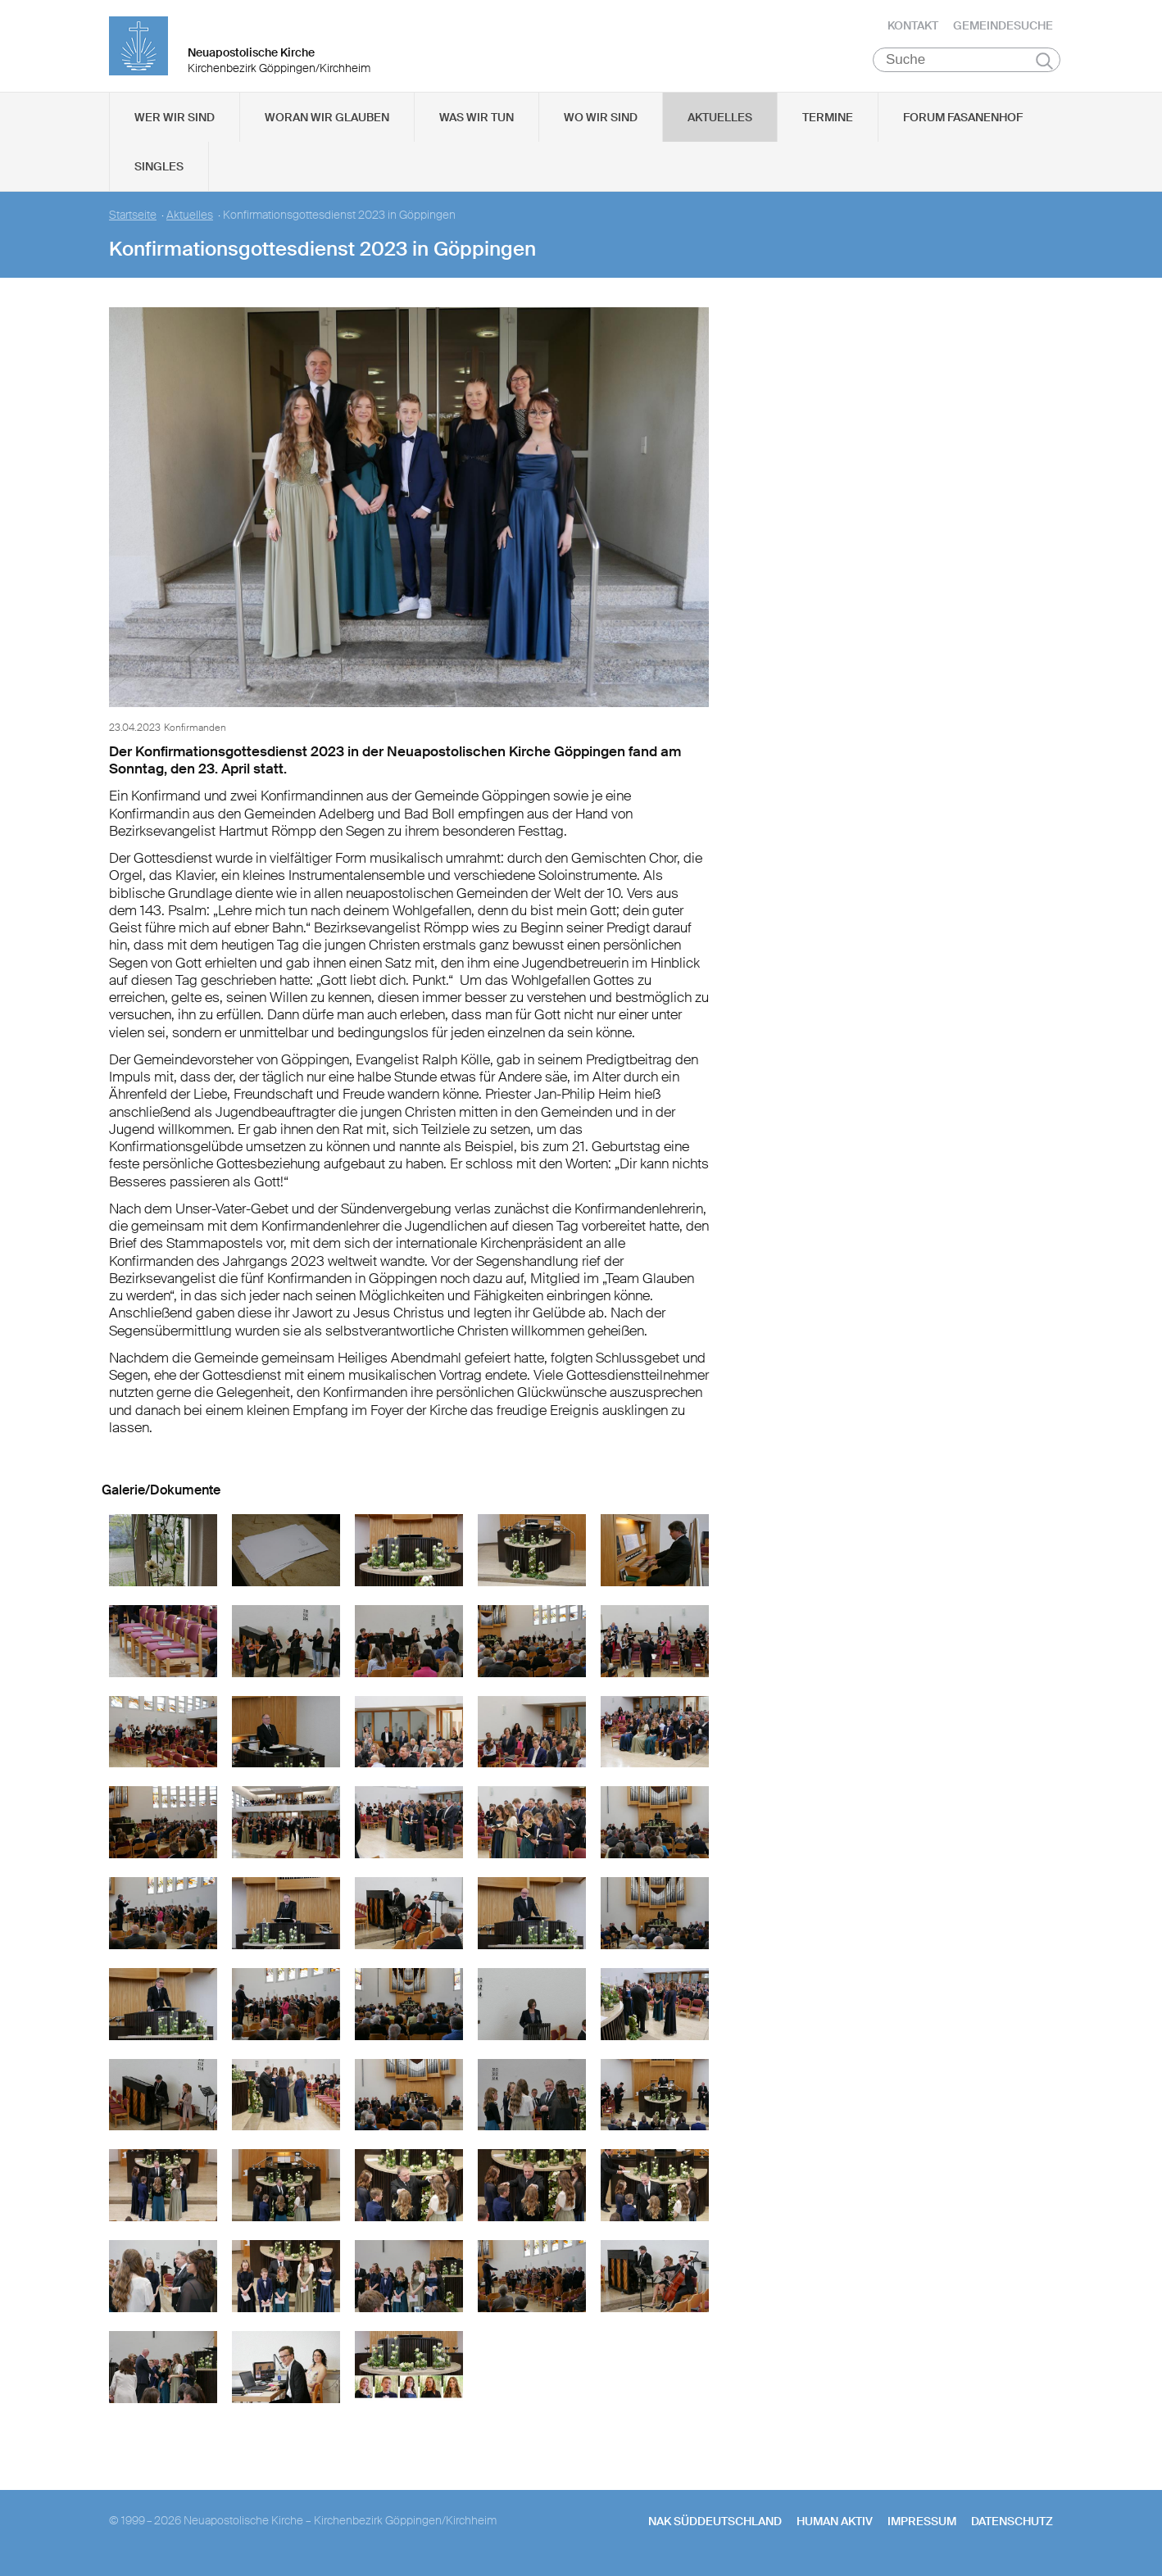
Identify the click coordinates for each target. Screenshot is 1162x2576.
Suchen (1044, 67)
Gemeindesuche (1003, 28)
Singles (159, 173)
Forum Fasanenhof (963, 123)
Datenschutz (1012, 2527)
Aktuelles (720, 123)
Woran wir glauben (327, 123)
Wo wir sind (601, 123)
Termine (827, 123)
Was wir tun (476, 123)
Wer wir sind (174, 123)
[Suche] (966, 66)
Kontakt (912, 28)
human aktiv (835, 2527)
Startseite (133, 222)
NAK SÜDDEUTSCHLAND (715, 2527)
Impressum (921, 2527)
